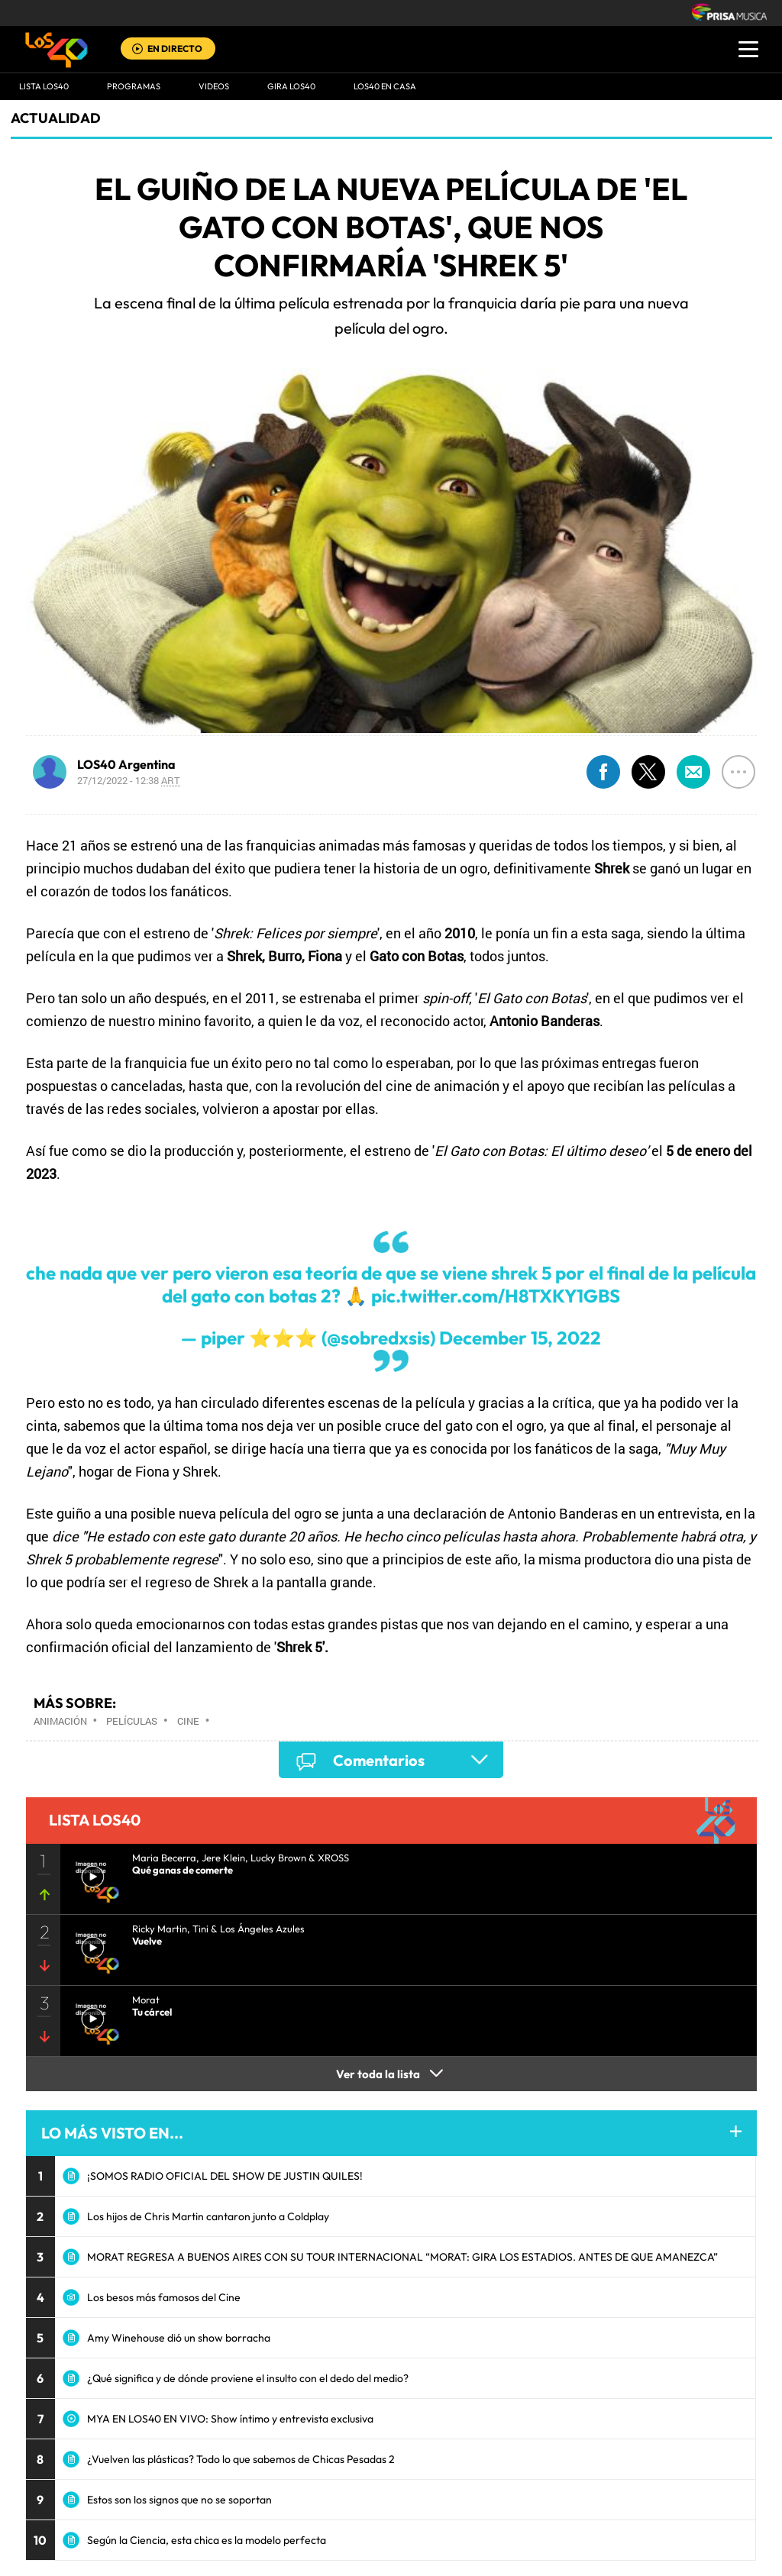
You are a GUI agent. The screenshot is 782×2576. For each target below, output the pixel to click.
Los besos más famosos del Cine (164, 2297)
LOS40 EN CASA (385, 86)
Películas (131, 1721)
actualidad (56, 118)
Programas (133, 86)
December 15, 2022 (520, 1337)
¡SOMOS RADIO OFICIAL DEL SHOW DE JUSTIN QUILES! (225, 2176)
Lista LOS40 (44, 86)
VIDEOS (214, 86)
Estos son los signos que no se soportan (179, 2500)
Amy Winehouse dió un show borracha (178, 2338)
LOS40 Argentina (126, 764)
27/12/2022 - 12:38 (128, 780)
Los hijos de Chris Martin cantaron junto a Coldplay (208, 2216)
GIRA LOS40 (291, 86)
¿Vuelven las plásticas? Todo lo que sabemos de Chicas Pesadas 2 (241, 2459)
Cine (188, 1721)
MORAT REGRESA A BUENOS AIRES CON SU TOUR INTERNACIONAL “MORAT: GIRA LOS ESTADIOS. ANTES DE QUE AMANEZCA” (402, 2257)
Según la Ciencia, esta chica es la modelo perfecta (206, 2540)
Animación (60, 1721)
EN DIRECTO (174, 48)
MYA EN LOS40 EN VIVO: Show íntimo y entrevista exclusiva (230, 2419)
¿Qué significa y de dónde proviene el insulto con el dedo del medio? (248, 2378)
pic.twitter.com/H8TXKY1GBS (495, 1295)
